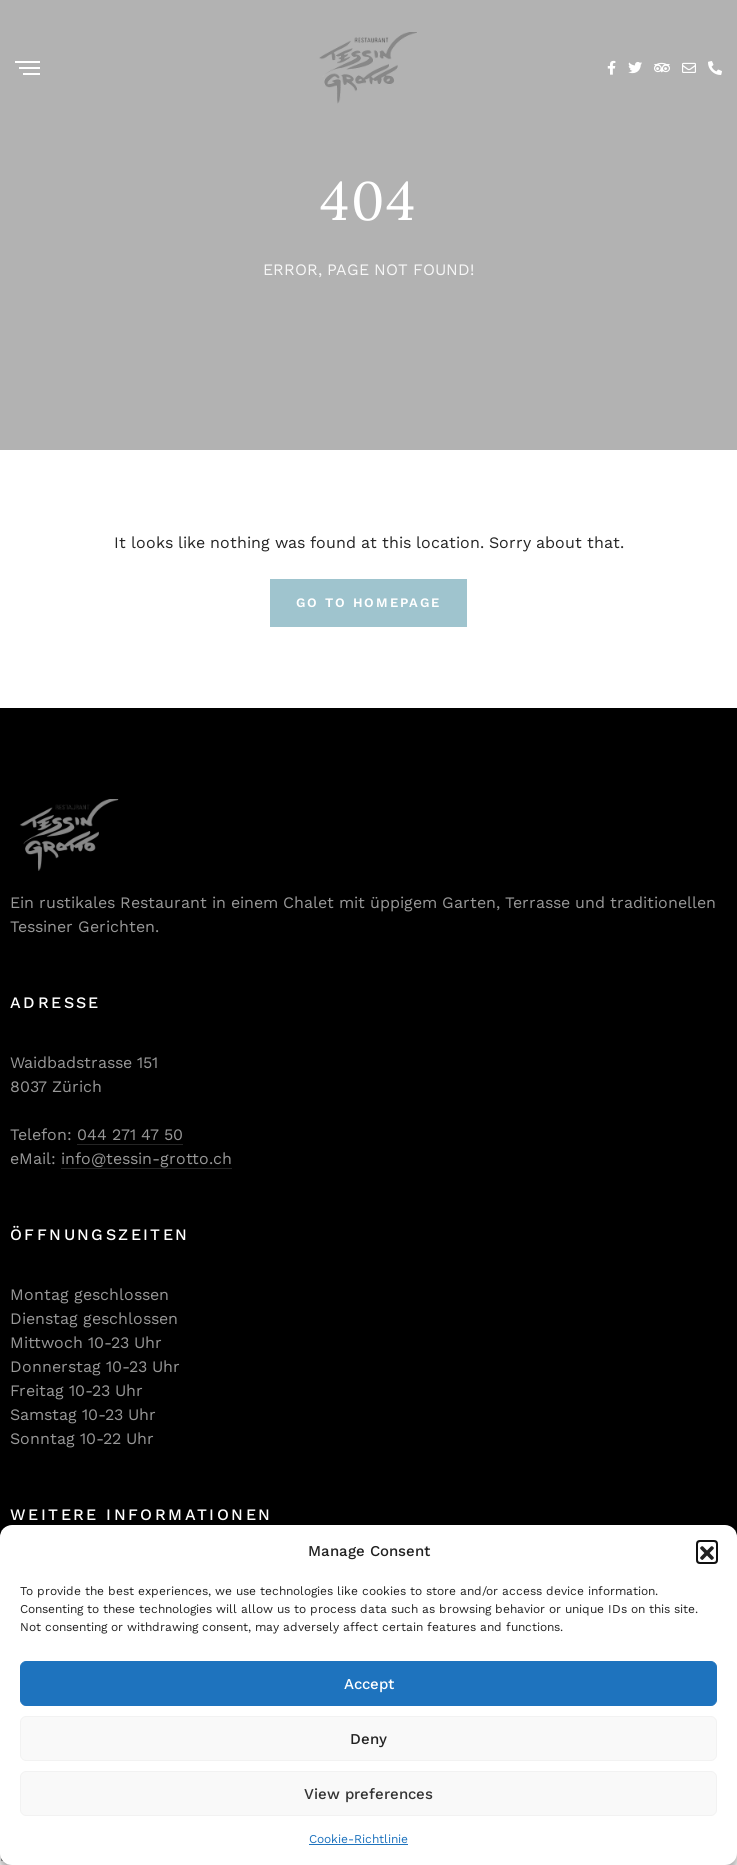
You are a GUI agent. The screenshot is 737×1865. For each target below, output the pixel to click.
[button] (707, 1551)
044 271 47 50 (130, 1134)
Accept (369, 1684)
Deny (368, 1739)
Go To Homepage (368, 602)
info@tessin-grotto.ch (146, 1158)
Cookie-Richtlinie (358, 1839)
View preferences (368, 1794)
